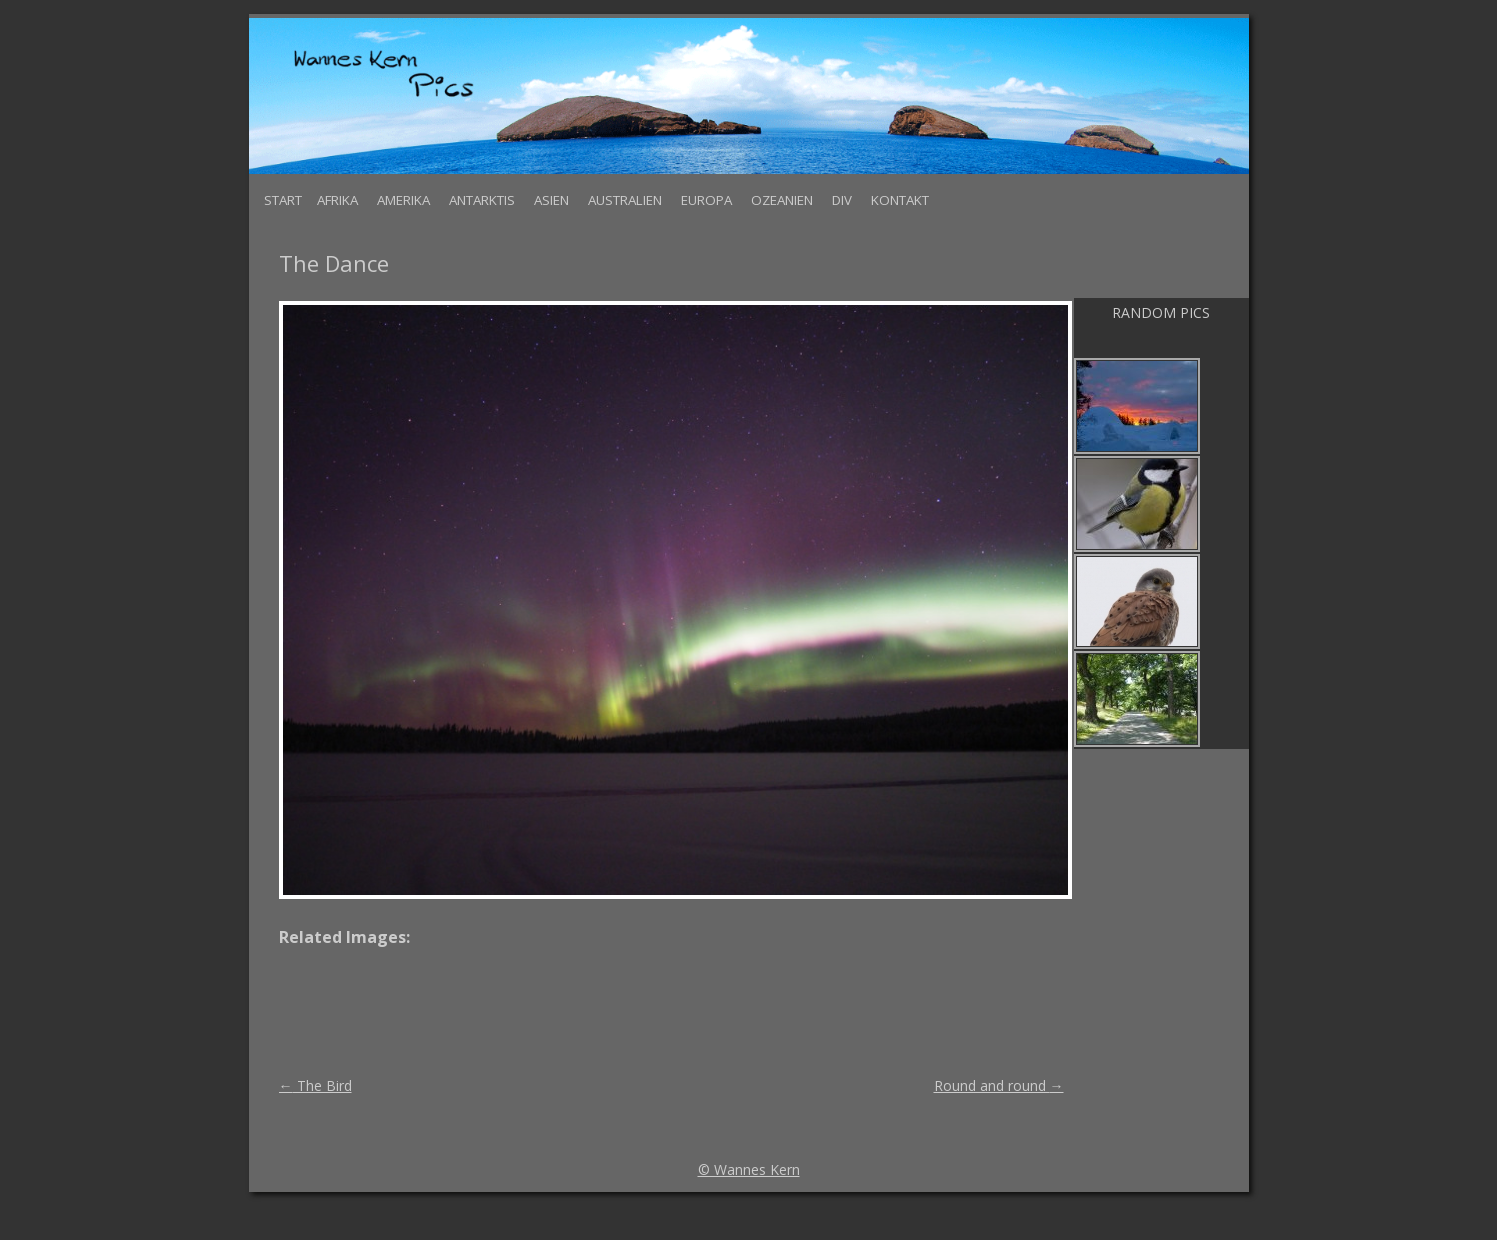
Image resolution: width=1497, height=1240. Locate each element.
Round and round (999, 1085)
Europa (706, 200)
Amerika (403, 200)
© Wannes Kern (749, 1169)
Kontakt (900, 200)
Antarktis (482, 200)
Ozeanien (782, 200)
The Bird (315, 1085)
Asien (551, 200)
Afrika (337, 200)
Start (283, 200)
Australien (625, 200)
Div (842, 200)
